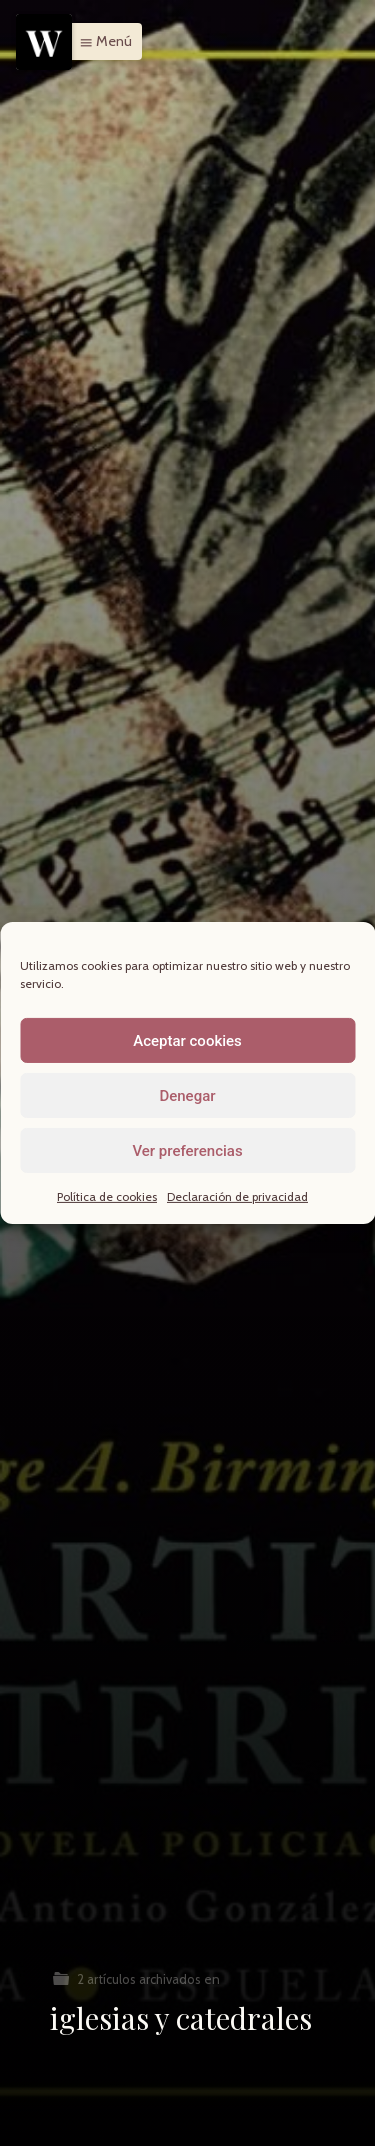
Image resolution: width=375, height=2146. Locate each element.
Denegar (187, 1095)
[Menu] (44, 42)
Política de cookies (107, 1196)
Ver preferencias (187, 1150)
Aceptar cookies (187, 1040)
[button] (100, 41)
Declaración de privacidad (237, 1196)
